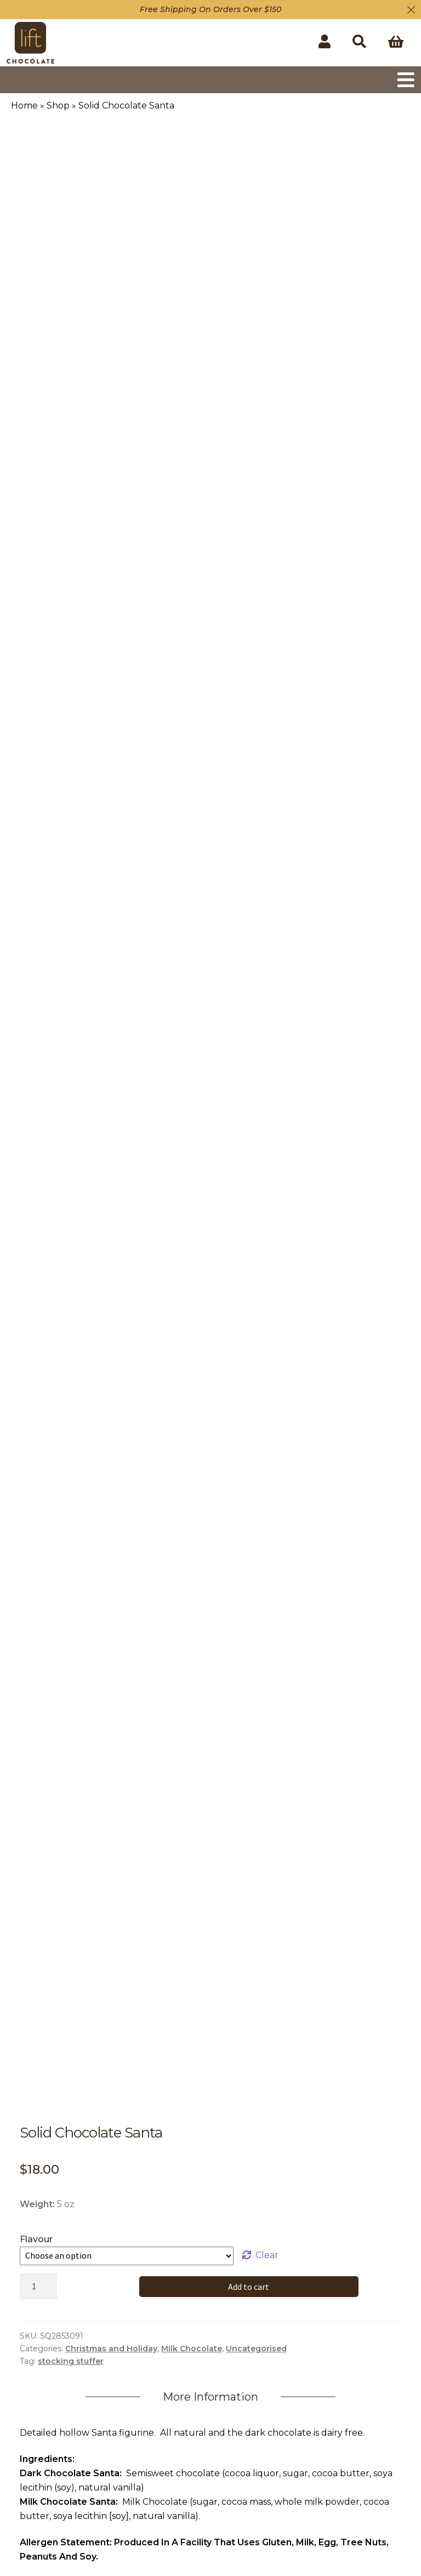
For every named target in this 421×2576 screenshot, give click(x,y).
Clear (266, 2255)
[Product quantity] (38, 2286)
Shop (58, 105)
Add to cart (248, 2286)
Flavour (36, 2239)
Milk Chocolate (191, 2348)
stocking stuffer (71, 2361)
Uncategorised (256, 2348)
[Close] (411, 10)
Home (24, 105)
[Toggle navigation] (406, 80)
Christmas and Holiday (111, 2348)
